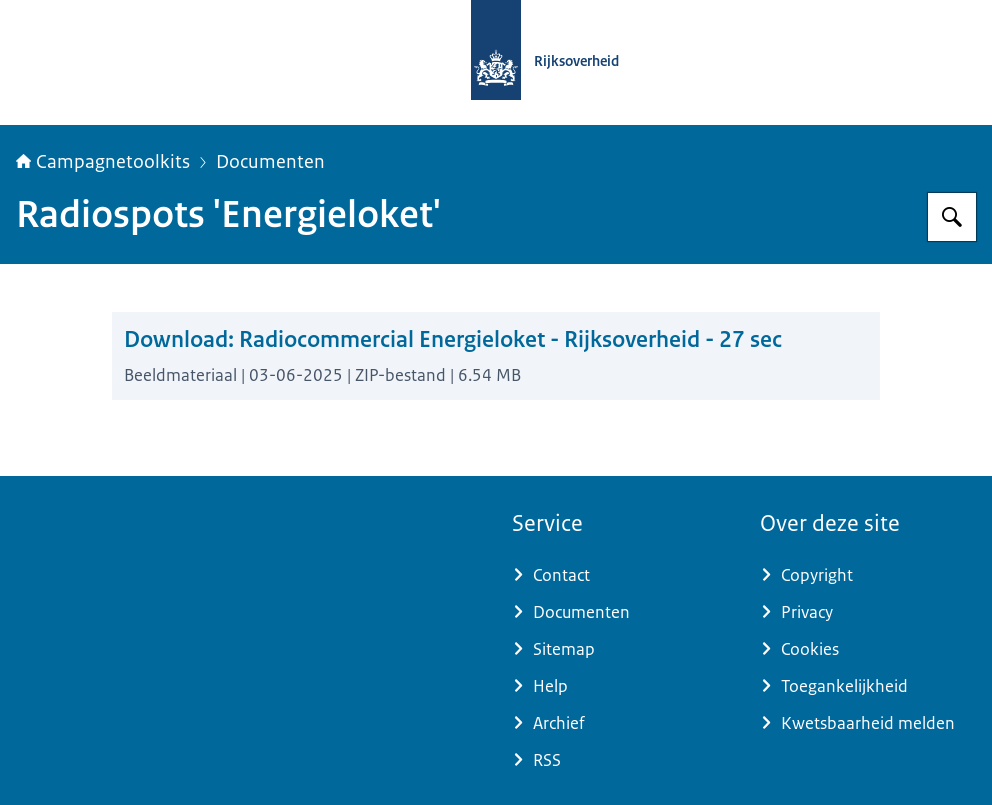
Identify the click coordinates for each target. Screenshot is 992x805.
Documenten (270, 162)
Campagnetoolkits (103, 162)
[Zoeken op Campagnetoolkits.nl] (952, 217)
